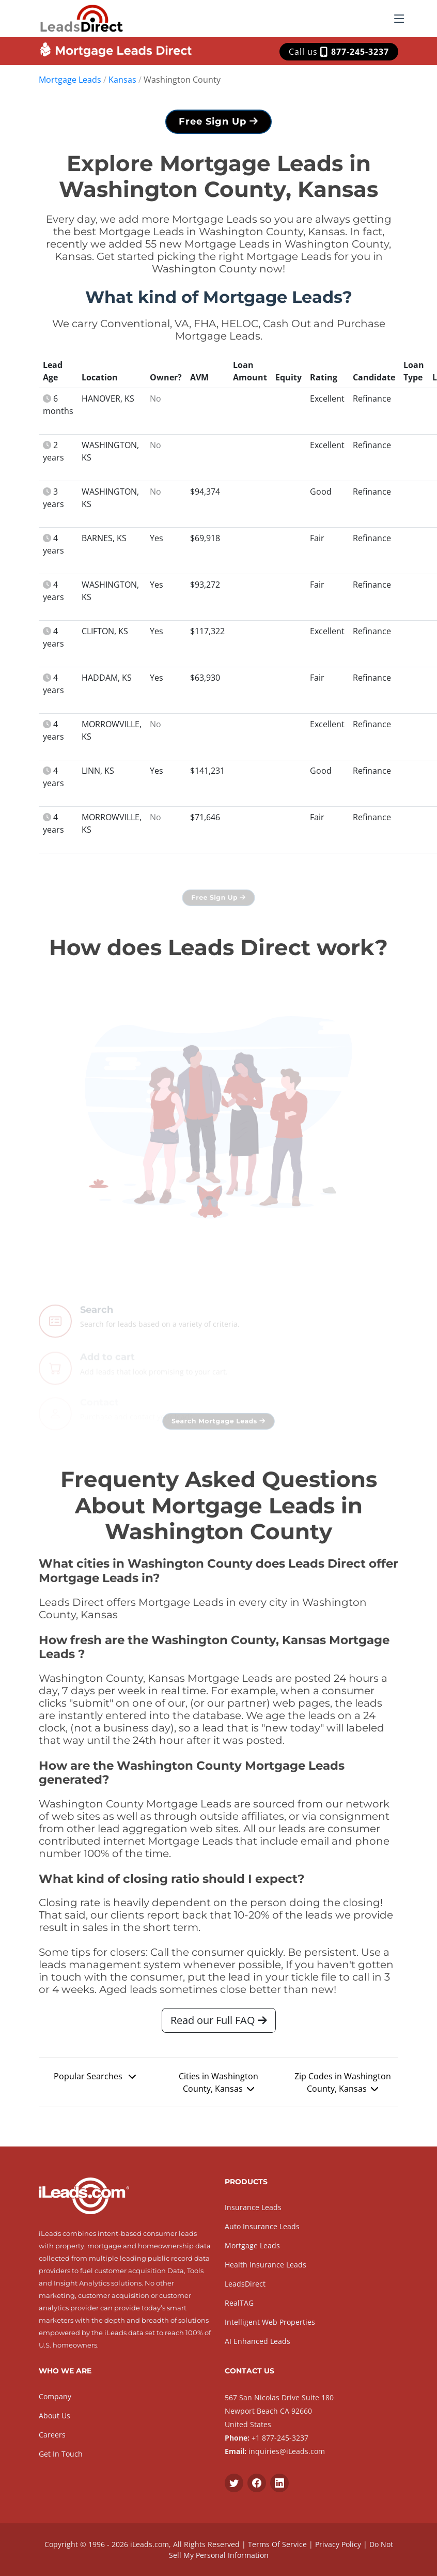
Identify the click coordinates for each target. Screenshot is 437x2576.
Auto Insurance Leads (262, 2226)
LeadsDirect (245, 2284)
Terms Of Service (277, 2544)
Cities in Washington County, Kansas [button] (218, 2086)
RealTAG (239, 2303)
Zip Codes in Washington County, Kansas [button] (342, 2086)
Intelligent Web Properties (270, 2322)
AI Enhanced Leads (257, 2341)
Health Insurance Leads (265, 2265)
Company (55, 2396)
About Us (54, 2415)
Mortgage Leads (70, 79)
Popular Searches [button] (95, 2080)
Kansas (122, 79)
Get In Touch (61, 2454)
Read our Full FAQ (218, 2024)
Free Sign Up (218, 124)
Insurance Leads (253, 2207)
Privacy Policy (338, 2544)
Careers (52, 2435)
